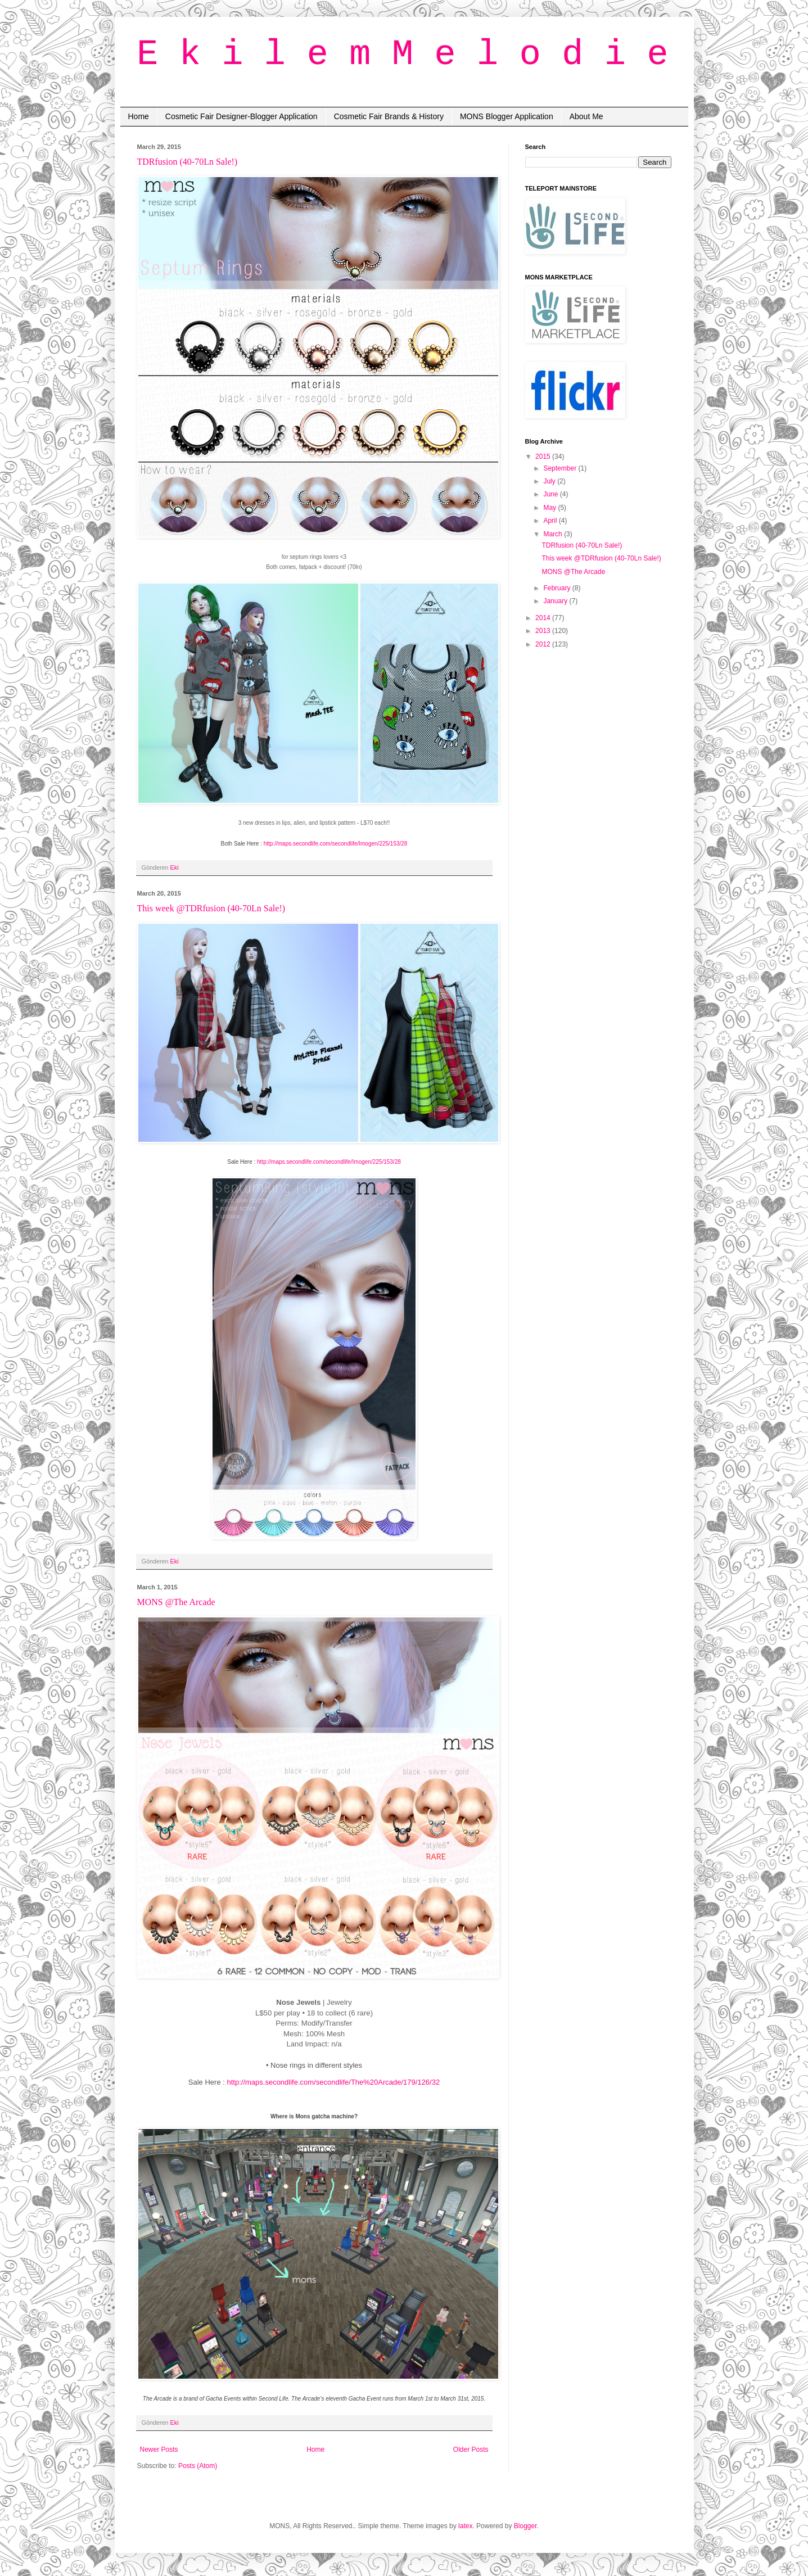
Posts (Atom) (197, 2466)
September (560, 468)
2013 (543, 631)
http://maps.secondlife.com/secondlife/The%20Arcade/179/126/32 (333, 2082)
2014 (543, 618)
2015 (543, 456)
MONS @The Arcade (176, 1602)
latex (465, 2526)
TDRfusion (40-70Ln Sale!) (187, 161)
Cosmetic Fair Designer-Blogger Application (241, 116)
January (556, 601)
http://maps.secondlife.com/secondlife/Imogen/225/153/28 (336, 843)
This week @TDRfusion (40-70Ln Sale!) (211, 908)
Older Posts (471, 2449)
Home (138, 116)
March (553, 534)
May (550, 508)
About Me (586, 116)
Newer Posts (159, 2449)
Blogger (525, 2526)
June (551, 494)
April (550, 521)
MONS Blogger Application (506, 116)
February (557, 588)
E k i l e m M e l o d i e (403, 55)
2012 (543, 644)
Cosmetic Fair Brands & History (389, 116)
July (550, 481)
